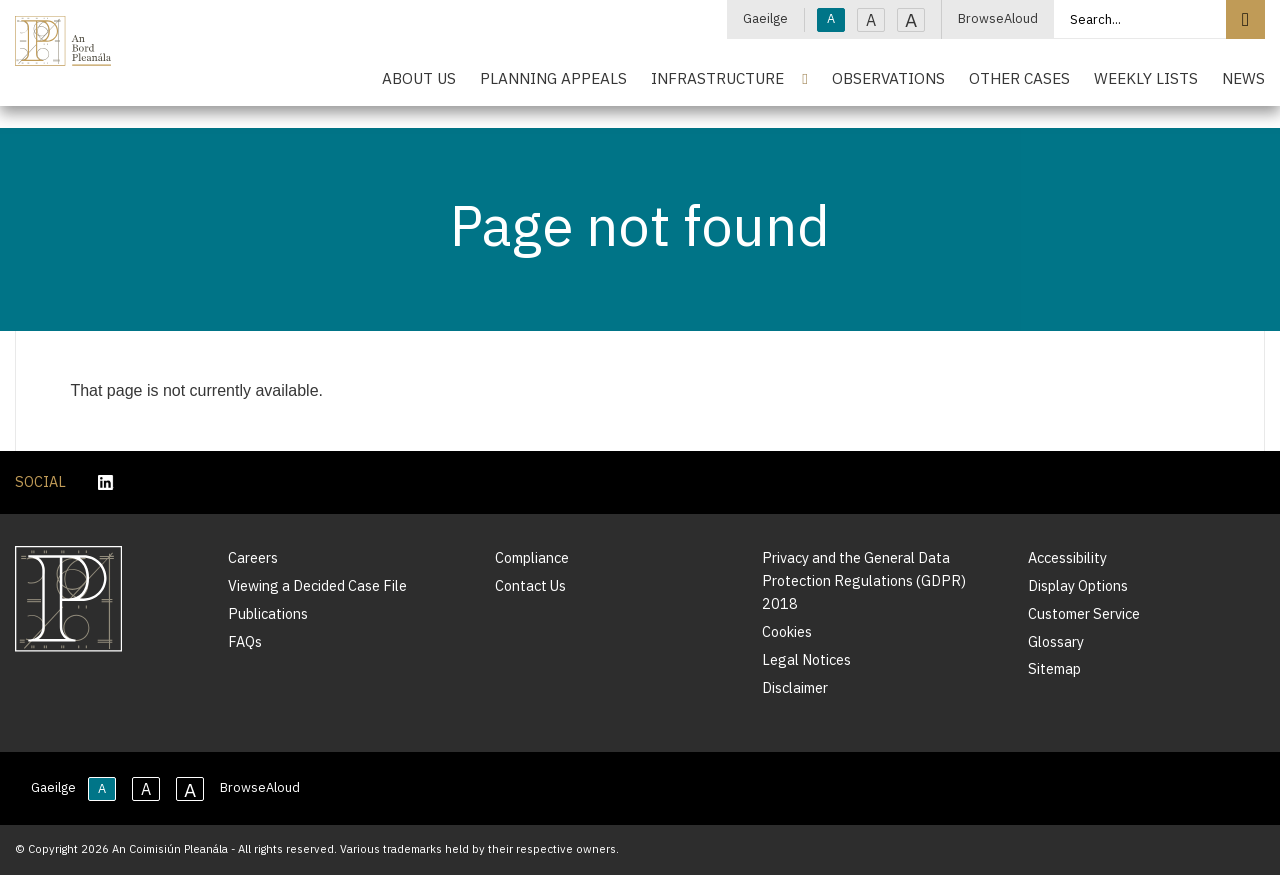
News (1243, 78)
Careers (253, 557)
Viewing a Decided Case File (317, 585)
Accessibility (1067, 557)
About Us (419, 78)
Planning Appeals (553, 78)
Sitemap (1054, 668)
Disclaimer (795, 687)
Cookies (787, 631)
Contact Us (530, 585)
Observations (888, 78)
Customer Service (1084, 613)
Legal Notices (806, 659)
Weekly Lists (1146, 78)
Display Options (1078, 585)
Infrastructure (717, 78)
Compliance (532, 557)
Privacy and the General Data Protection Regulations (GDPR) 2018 (864, 580)
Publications (268, 613)
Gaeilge (765, 18)
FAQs (245, 641)
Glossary (1056, 641)
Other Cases (1019, 78)
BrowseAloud (998, 18)
